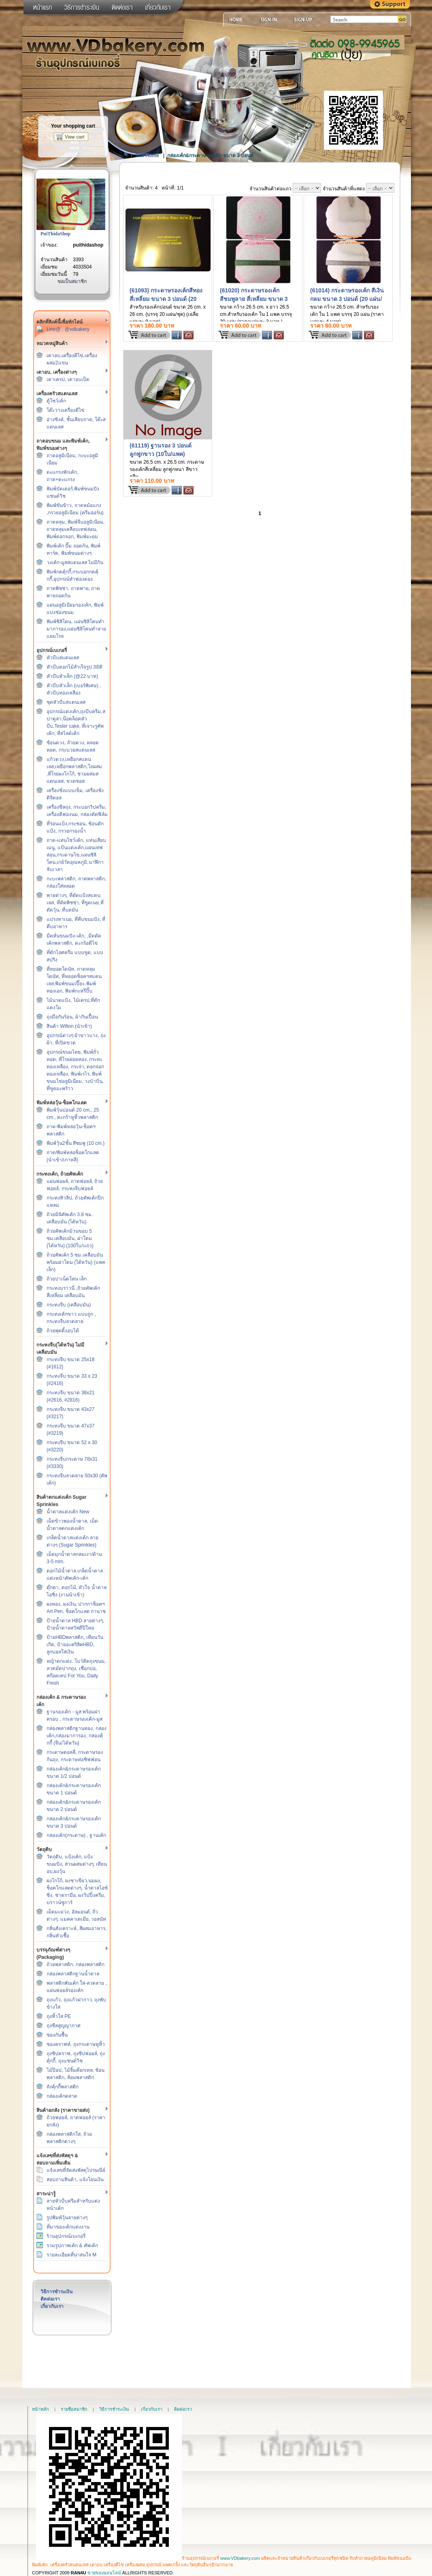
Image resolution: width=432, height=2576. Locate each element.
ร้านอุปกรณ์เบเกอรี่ (66, 2236)
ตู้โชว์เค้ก (56, 401)
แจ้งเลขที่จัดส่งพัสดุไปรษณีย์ (76, 2170)
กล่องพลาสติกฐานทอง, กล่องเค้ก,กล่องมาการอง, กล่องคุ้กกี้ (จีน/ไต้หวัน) (76, 1736)
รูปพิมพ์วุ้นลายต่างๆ (67, 2217)
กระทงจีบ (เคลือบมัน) (69, 1305)
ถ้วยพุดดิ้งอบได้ (63, 1331)
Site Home (147, 155)
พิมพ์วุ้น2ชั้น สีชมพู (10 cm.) (75, 1143)
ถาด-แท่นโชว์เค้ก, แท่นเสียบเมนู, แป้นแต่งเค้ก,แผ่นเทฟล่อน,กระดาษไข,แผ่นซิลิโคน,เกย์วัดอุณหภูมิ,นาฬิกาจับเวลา (76, 854)
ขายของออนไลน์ (104, 2572)
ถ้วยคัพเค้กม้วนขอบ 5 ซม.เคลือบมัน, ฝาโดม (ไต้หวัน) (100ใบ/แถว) (70, 1238)
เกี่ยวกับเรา (52, 2306)
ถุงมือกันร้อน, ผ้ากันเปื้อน (72, 1017)
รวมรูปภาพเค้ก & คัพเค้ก (72, 2245)
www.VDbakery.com (240, 2558)
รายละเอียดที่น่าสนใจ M (71, 2255)
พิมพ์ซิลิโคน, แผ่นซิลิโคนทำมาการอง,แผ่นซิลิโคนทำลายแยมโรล (76, 629)
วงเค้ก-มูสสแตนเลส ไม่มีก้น (75, 562)
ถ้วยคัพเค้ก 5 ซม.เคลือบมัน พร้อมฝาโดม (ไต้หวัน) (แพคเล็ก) (76, 1262)
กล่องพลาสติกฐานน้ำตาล (73, 1974)
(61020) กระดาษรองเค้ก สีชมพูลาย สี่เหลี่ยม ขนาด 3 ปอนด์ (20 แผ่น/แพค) (253, 299)
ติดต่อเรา (50, 2299)
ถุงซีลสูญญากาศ (64, 2025)
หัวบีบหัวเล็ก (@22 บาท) (72, 676)
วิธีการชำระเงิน (56, 2292)
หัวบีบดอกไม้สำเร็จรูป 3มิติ (74, 667)
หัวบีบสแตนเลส (63, 658)
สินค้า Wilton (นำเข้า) (69, 1026)
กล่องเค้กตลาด (62, 2096)
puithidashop (88, 245)
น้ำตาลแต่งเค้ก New (68, 1512)
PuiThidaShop (55, 234)
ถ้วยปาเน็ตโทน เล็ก (67, 1279)
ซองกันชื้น (57, 2035)
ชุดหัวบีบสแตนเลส (66, 702)
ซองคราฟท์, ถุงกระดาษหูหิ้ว (76, 2044)
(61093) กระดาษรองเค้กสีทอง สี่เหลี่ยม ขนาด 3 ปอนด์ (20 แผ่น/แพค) (166, 299)
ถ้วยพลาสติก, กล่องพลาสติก (75, 1964)
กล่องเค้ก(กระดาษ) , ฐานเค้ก (76, 1835)
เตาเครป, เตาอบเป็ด (68, 379)
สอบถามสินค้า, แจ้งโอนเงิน (75, 2179)
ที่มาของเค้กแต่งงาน (68, 2227)
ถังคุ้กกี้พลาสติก (63, 2087)
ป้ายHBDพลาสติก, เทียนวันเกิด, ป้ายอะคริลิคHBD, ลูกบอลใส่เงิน (75, 1644)
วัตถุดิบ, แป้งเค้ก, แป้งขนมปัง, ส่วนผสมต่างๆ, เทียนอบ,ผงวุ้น (77, 1864)
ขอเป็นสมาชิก (72, 281)
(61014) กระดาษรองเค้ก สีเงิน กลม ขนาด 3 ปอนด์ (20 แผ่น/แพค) (347, 299)
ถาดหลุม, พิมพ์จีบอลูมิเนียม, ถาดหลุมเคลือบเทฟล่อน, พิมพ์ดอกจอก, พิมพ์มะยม (75, 529)
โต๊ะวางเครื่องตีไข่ (65, 410)
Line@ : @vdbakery (68, 329)
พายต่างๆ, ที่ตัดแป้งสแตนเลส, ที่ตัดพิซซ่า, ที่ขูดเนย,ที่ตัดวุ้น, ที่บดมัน (75, 903)
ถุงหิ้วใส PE (59, 2016)
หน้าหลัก (40, 2409)
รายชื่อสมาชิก (74, 2409)
